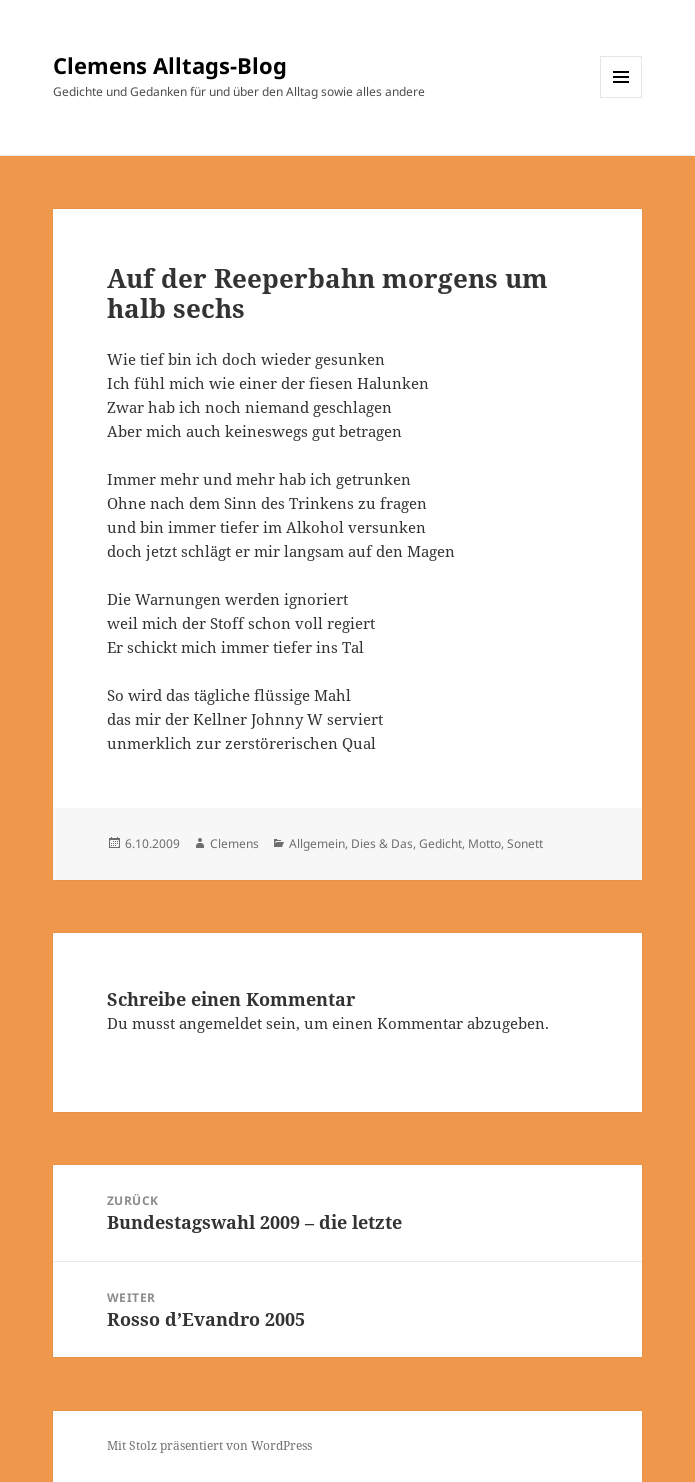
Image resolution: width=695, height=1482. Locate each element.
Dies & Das (382, 843)
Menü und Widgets (621, 97)
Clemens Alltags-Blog (170, 65)
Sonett (525, 843)
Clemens (234, 843)
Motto (484, 843)
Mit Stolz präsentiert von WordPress (209, 1445)
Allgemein (317, 843)
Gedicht (440, 843)
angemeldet (220, 1023)
